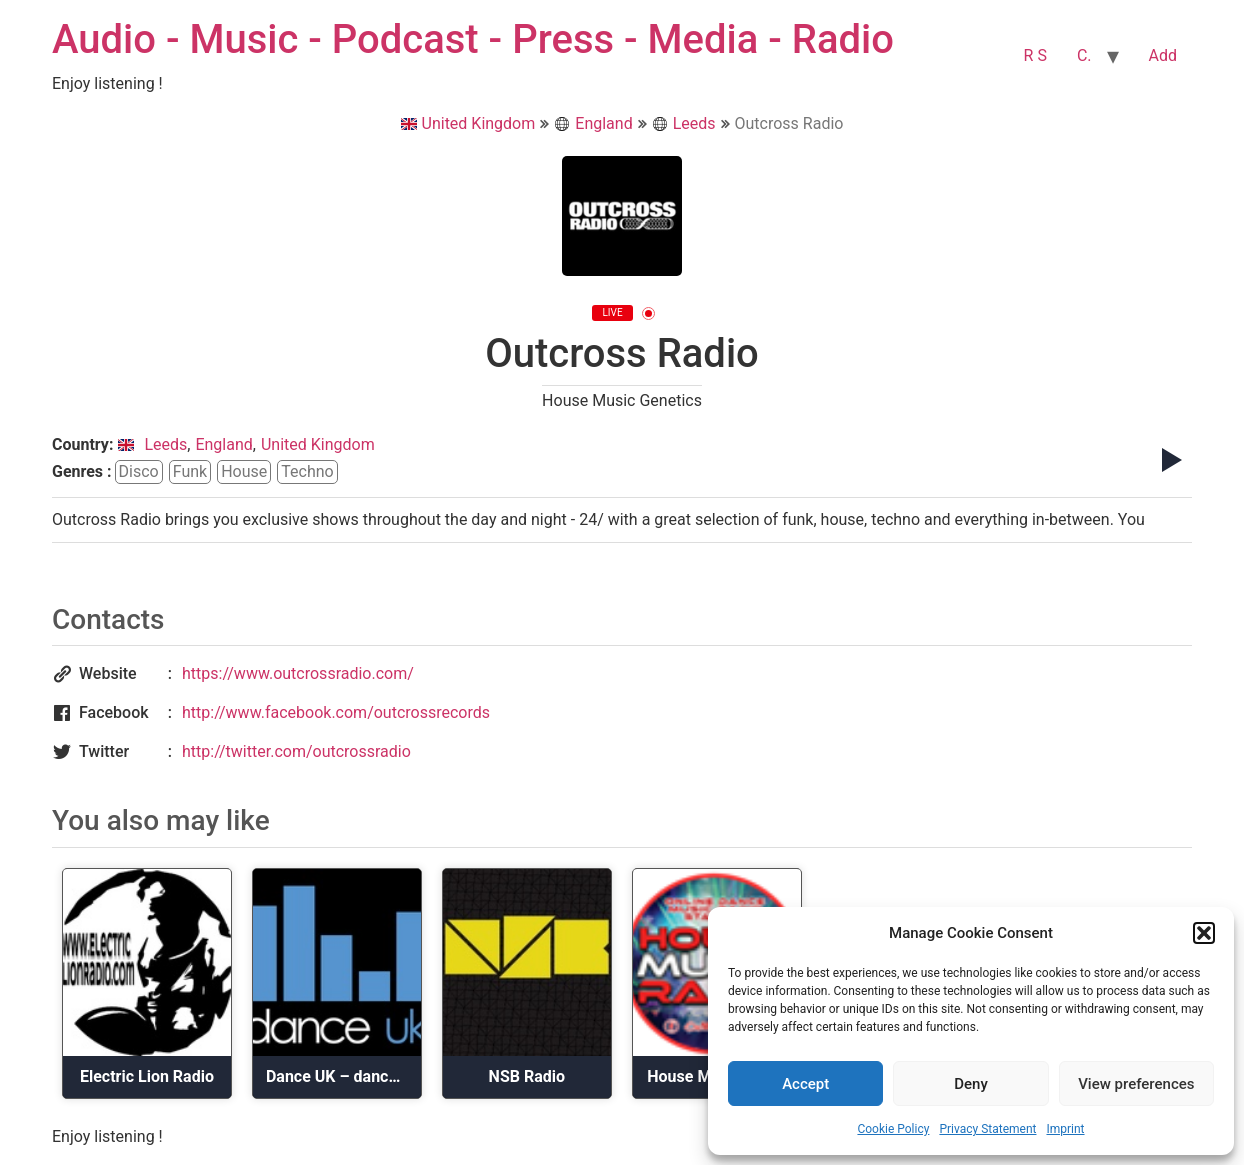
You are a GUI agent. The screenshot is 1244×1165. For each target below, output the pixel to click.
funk (190, 471)
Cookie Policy (893, 1129)
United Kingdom (468, 123)
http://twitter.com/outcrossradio (296, 751)
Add (1163, 55)
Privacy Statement (987, 1129)
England (593, 123)
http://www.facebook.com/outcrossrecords (336, 712)
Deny (971, 1084)
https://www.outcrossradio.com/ (298, 673)
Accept (805, 1084)
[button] (1204, 933)
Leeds (684, 123)
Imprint (1065, 1129)
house (244, 471)
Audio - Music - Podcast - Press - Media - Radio (473, 39)
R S (1035, 55)
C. (1084, 55)
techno (307, 471)
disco (139, 471)
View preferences (1136, 1084)
